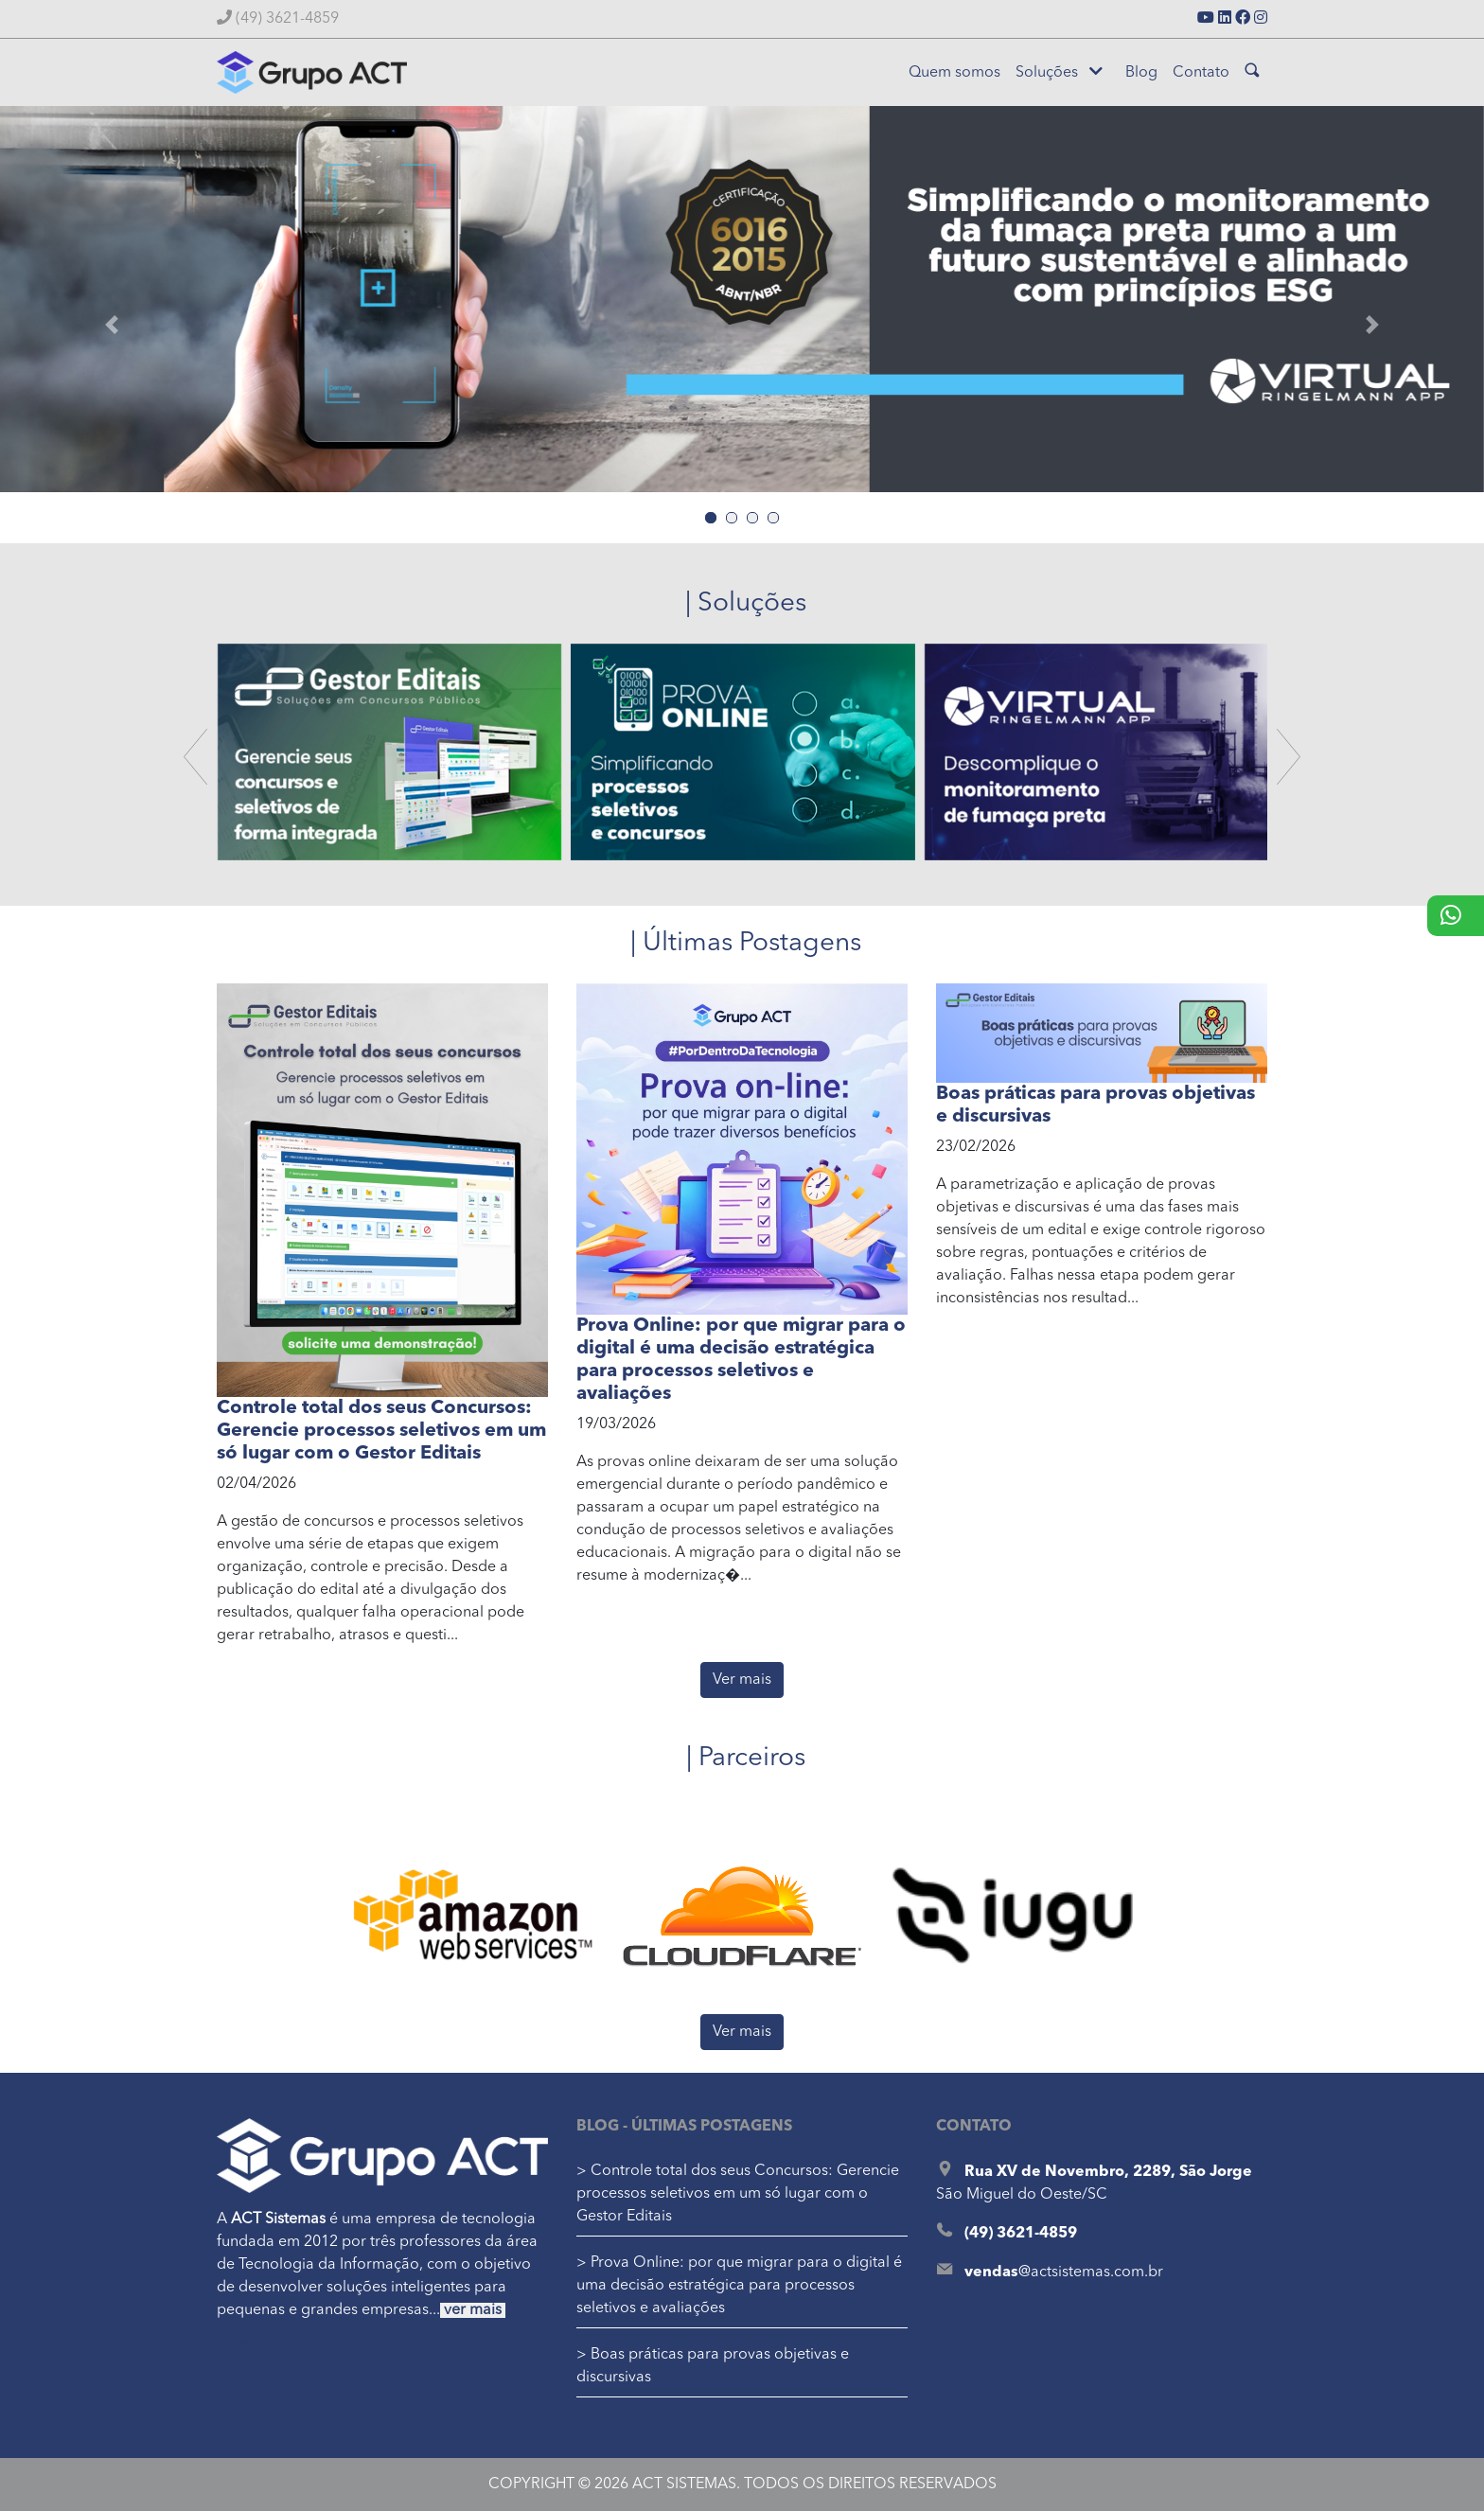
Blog (1141, 72)
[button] (111, 324)
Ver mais (742, 1680)
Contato (1201, 72)
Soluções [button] (1059, 71)
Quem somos (954, 72)
